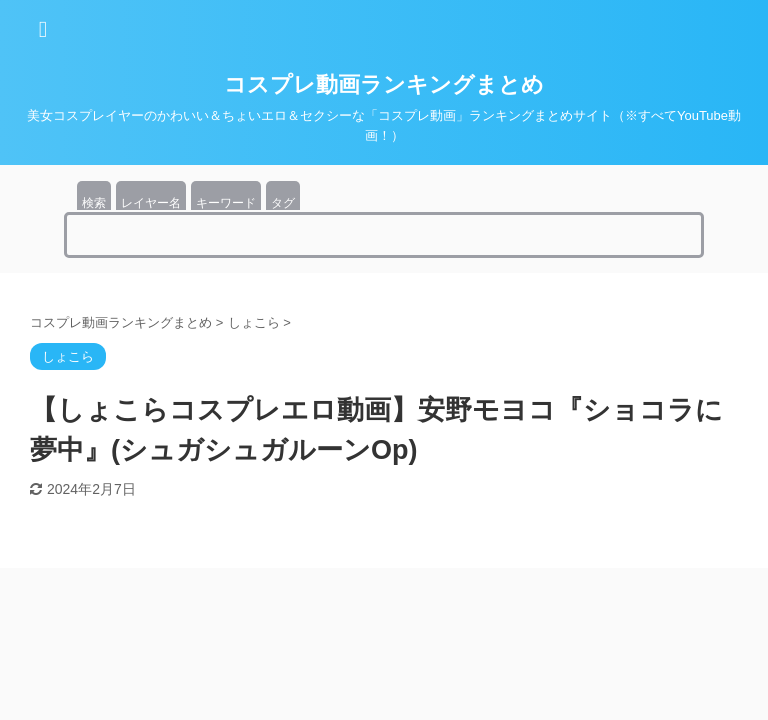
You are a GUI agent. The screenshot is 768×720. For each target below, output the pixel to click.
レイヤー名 (151, 203)
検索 (94, 203)
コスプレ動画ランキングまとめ (384, 84)
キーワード (226, 203)
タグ (283, 203)
